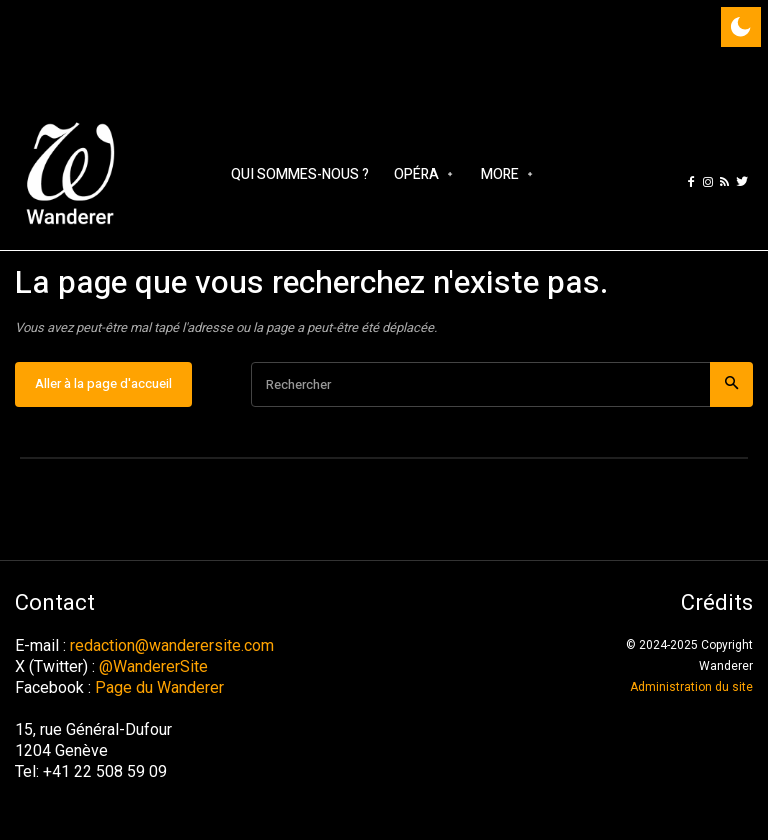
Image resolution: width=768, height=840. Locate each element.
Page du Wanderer (159, 687)
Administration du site (691, 687)
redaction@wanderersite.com (172, 645)
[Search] (731, 384)
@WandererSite (153, 666)
